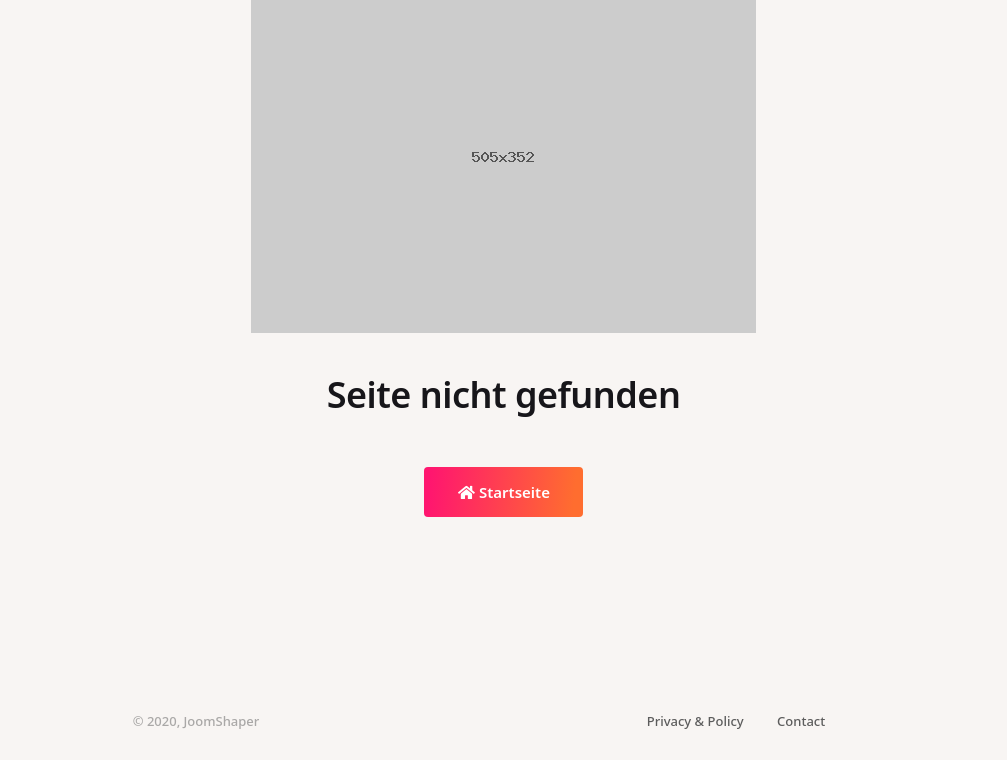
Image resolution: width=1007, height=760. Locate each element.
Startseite (504, 492)
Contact (801, 721)
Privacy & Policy (695, 721)
